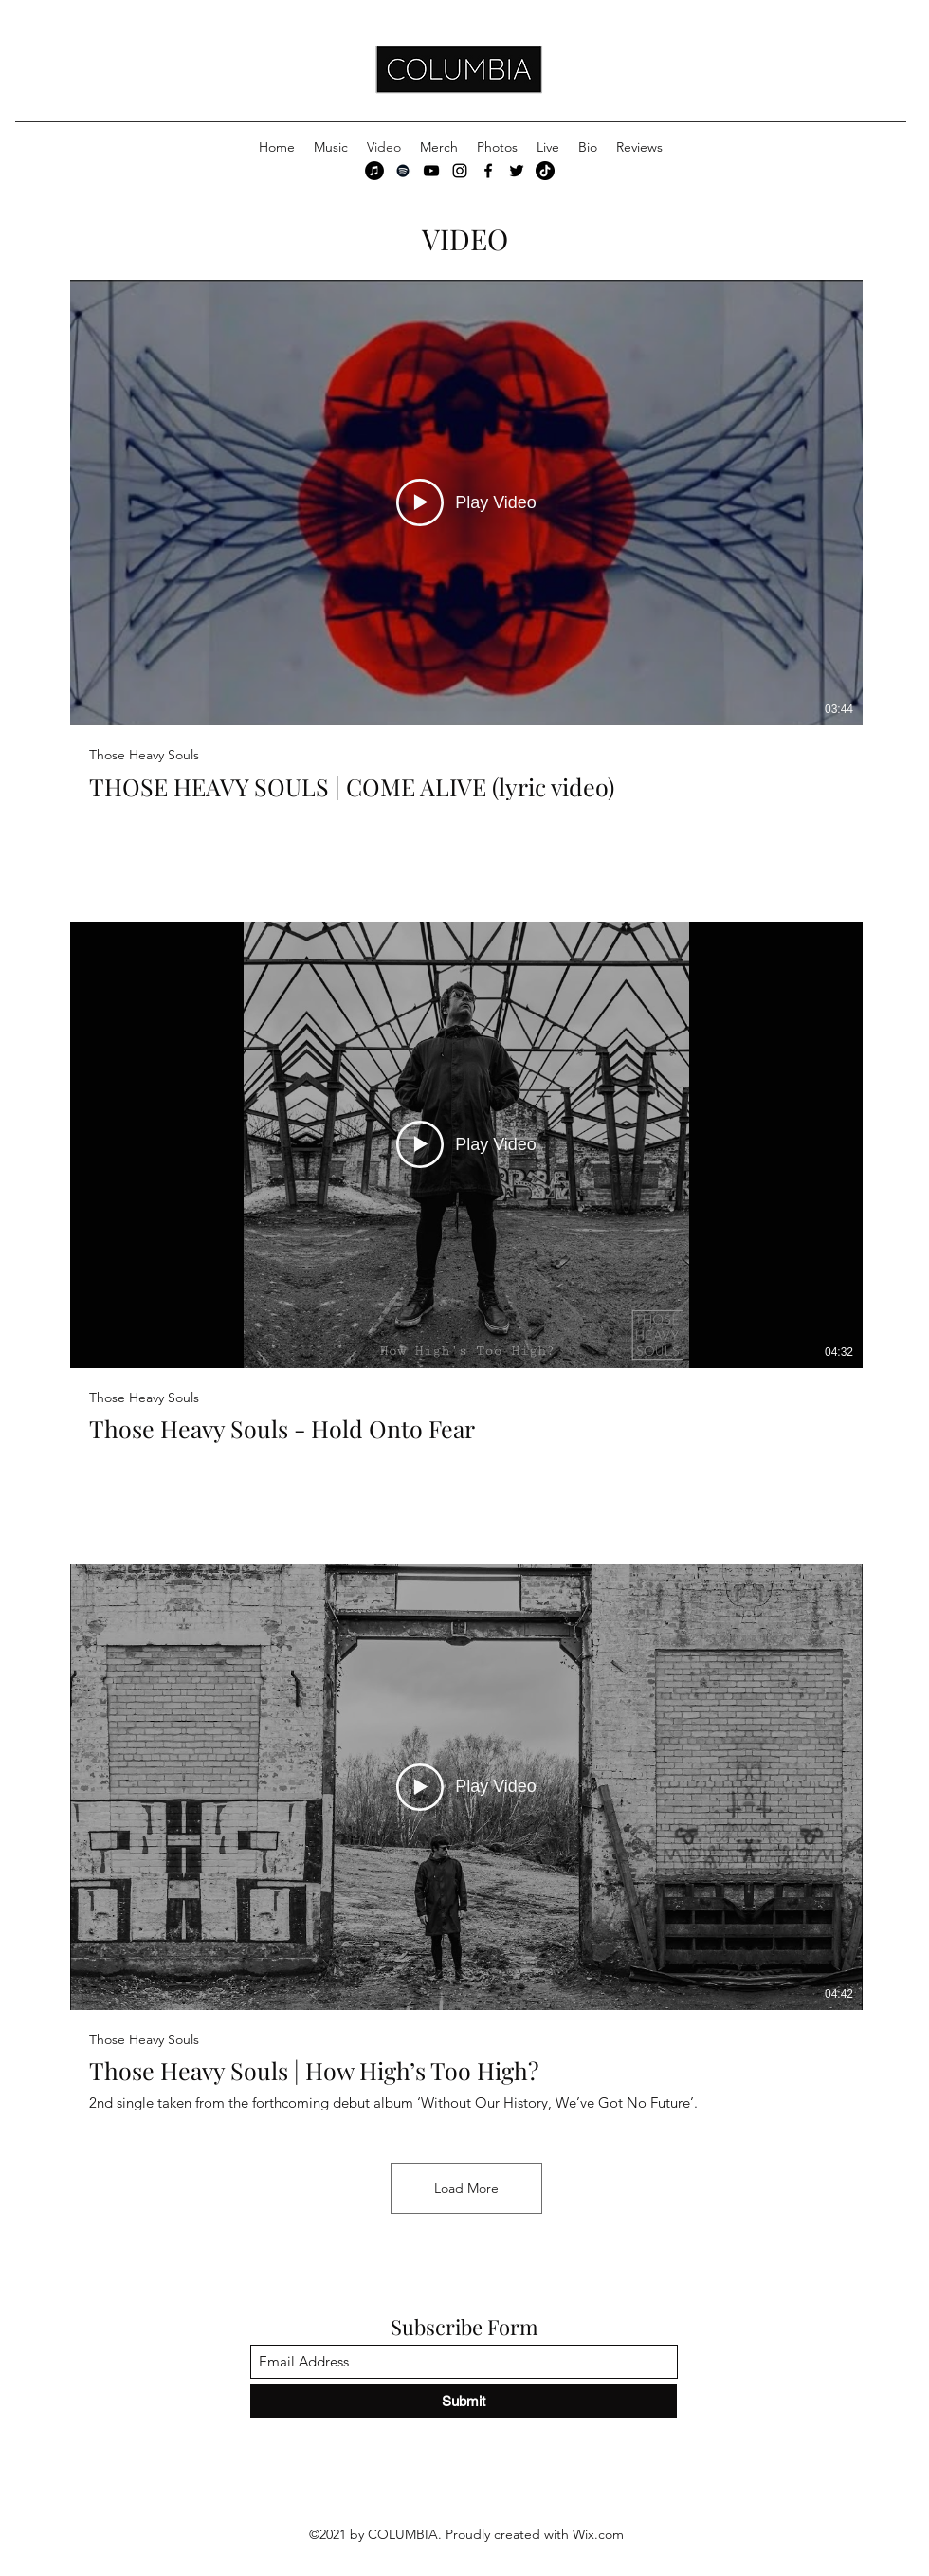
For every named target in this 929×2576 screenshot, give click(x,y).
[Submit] (463, 2401)
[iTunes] (374, 170)
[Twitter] (516, 170)
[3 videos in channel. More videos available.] (466, 1195)
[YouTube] (431, 170)
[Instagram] (459, 170)
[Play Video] (466, 502)
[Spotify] (402, 170)
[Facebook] (488, 170)
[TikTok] (545, 170)
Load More (466, 2188)
